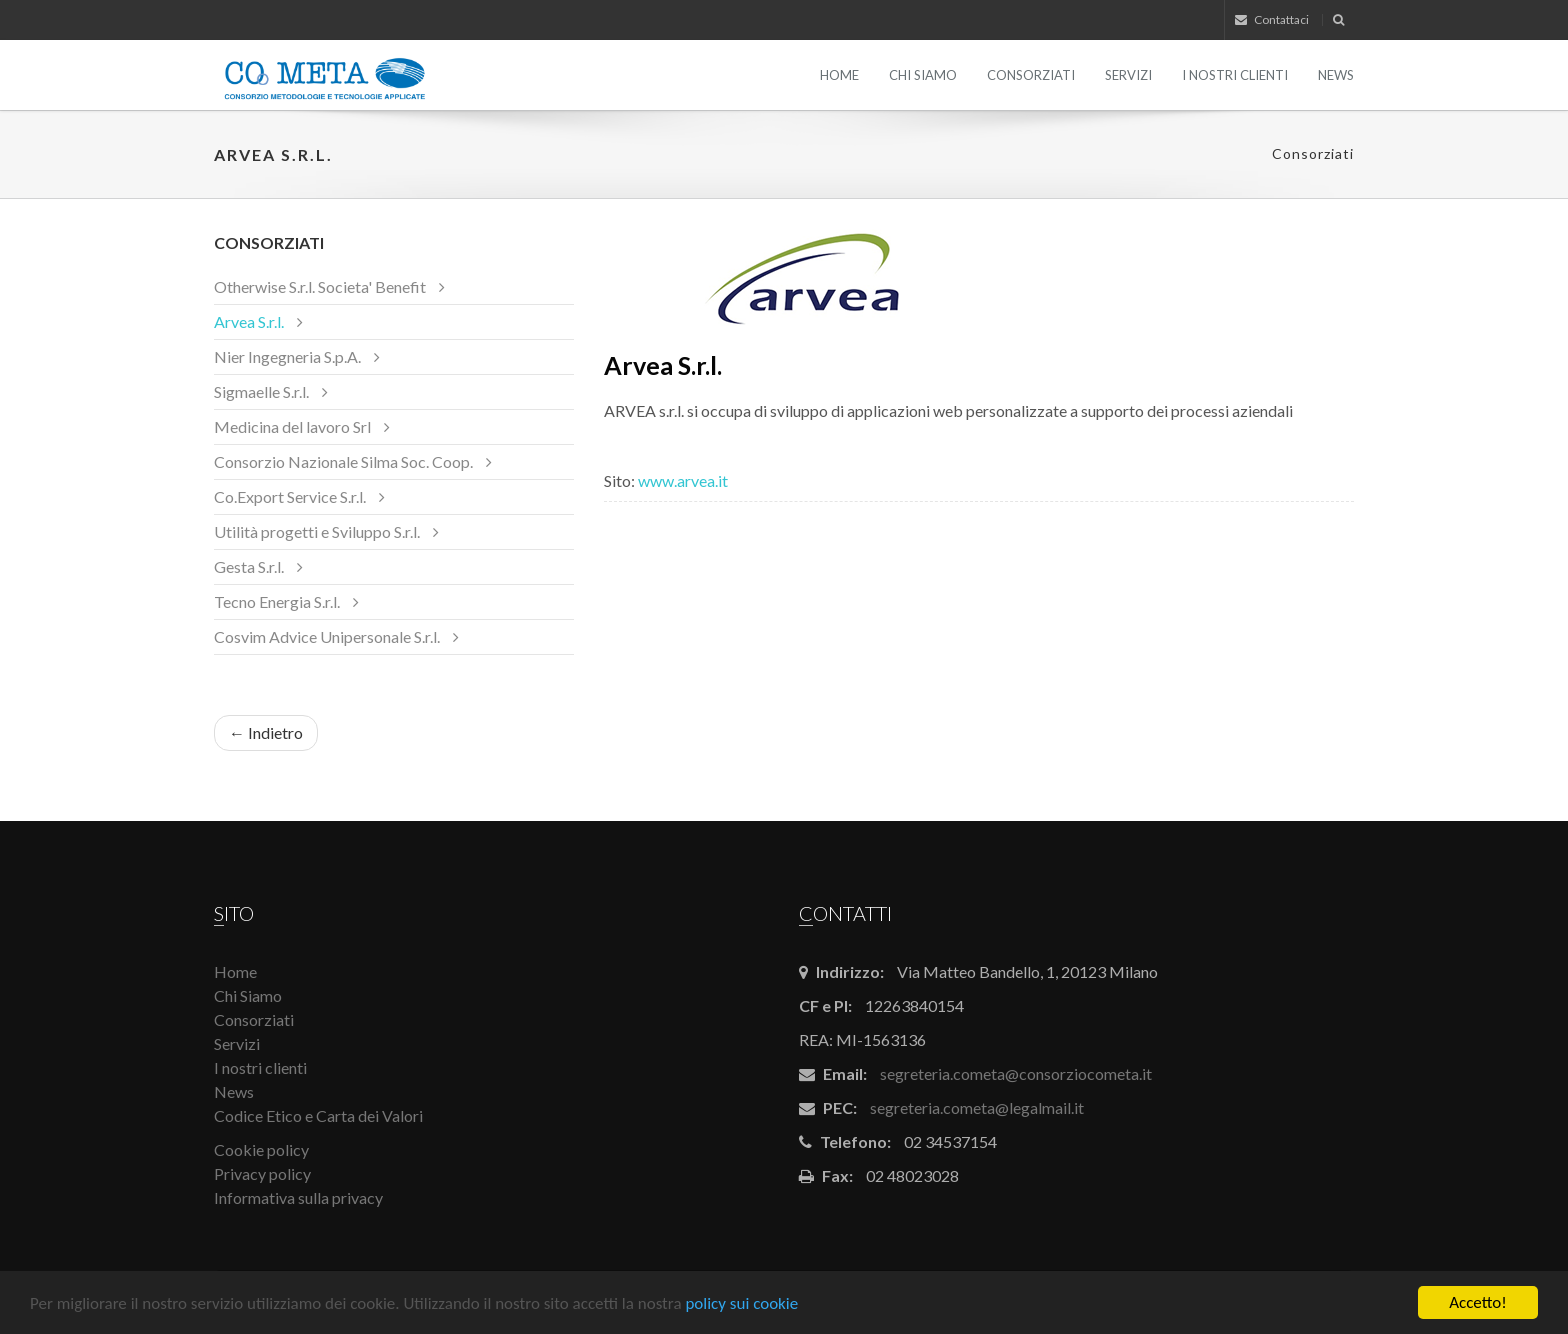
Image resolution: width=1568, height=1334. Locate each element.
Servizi (1128, 75)
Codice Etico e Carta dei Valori (318, 1115)
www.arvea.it (684, 480)
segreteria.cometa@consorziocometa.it (1016, 1073)
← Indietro (266, 732)
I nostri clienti (1235, 75)
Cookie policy (261, 1149)
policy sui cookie (741, 1305)
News (1336, 75)
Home (839, 75)
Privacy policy (262, 1173)
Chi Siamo (923, 75)
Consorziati (1031, 75)
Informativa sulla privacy (298, 1197)
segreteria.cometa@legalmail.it (977, 1107)
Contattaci (1272, 19)
